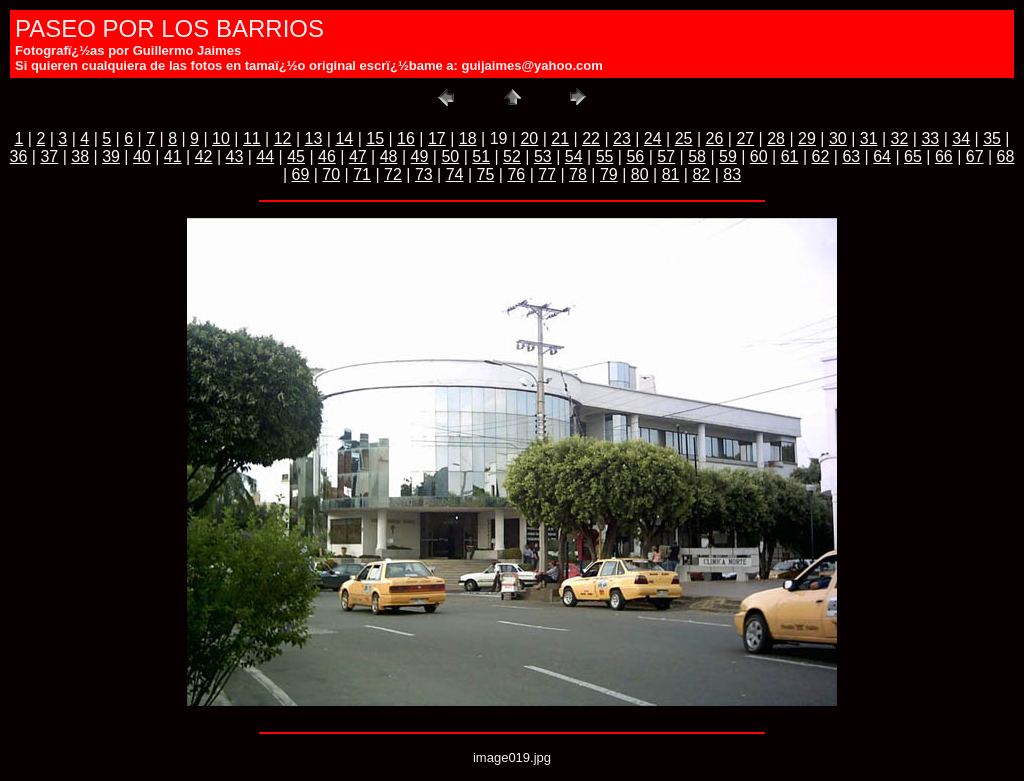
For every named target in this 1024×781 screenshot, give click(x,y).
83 (732, 174)
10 (221, 138)
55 (605, 156)
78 (578, 174)
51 (481, 156)
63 (851, 156)
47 (358, 156)
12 (283, 138)
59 (728, 156)
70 (331, 174)
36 (19, 156)
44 (265, 156)
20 (529, 138)
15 (375, 138)
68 (1006, 156)
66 (944, 156)
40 (142, 156)
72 (393, 174)
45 (296, 156)
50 (450, 156)
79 (609, 174)
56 (635, 156)
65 (913, 156)
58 (697, 156)
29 (807, 138)
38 (80, 156)
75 (486, 174)
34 (961, 138)
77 (547, 174)
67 (975, 156)
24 (653, 138)
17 (437, 138)
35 (992, 138)
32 (900, 138)
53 (543, 156)
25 (684, 138)
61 (790, 156)
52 (512, 156)
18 (468, 138)
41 (173, 156)
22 (591, 138)
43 (235, 156)
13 (314, 138)
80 (640, 174)
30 (838, 138)
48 (389, 156)
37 (49, 156)
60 (759, 156)
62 (821, 156)
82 (701, 174)
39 (111, 156)
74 (455, 174)
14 (344, 138)
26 (715, 138)
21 (560, 138)
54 (574, 156)
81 (671, 174)
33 (930, 138)
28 (776, 138)
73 (424, 174)
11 (252, 138)
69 (301, 174)
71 (362, 174)
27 (745, 138)
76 (516, 174)
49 (420, 156)
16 (406, 138)
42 (204, 156)
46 (327, 156)
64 (882, 156)
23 (622, 138)
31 (869, 138)
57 (666, 156)
